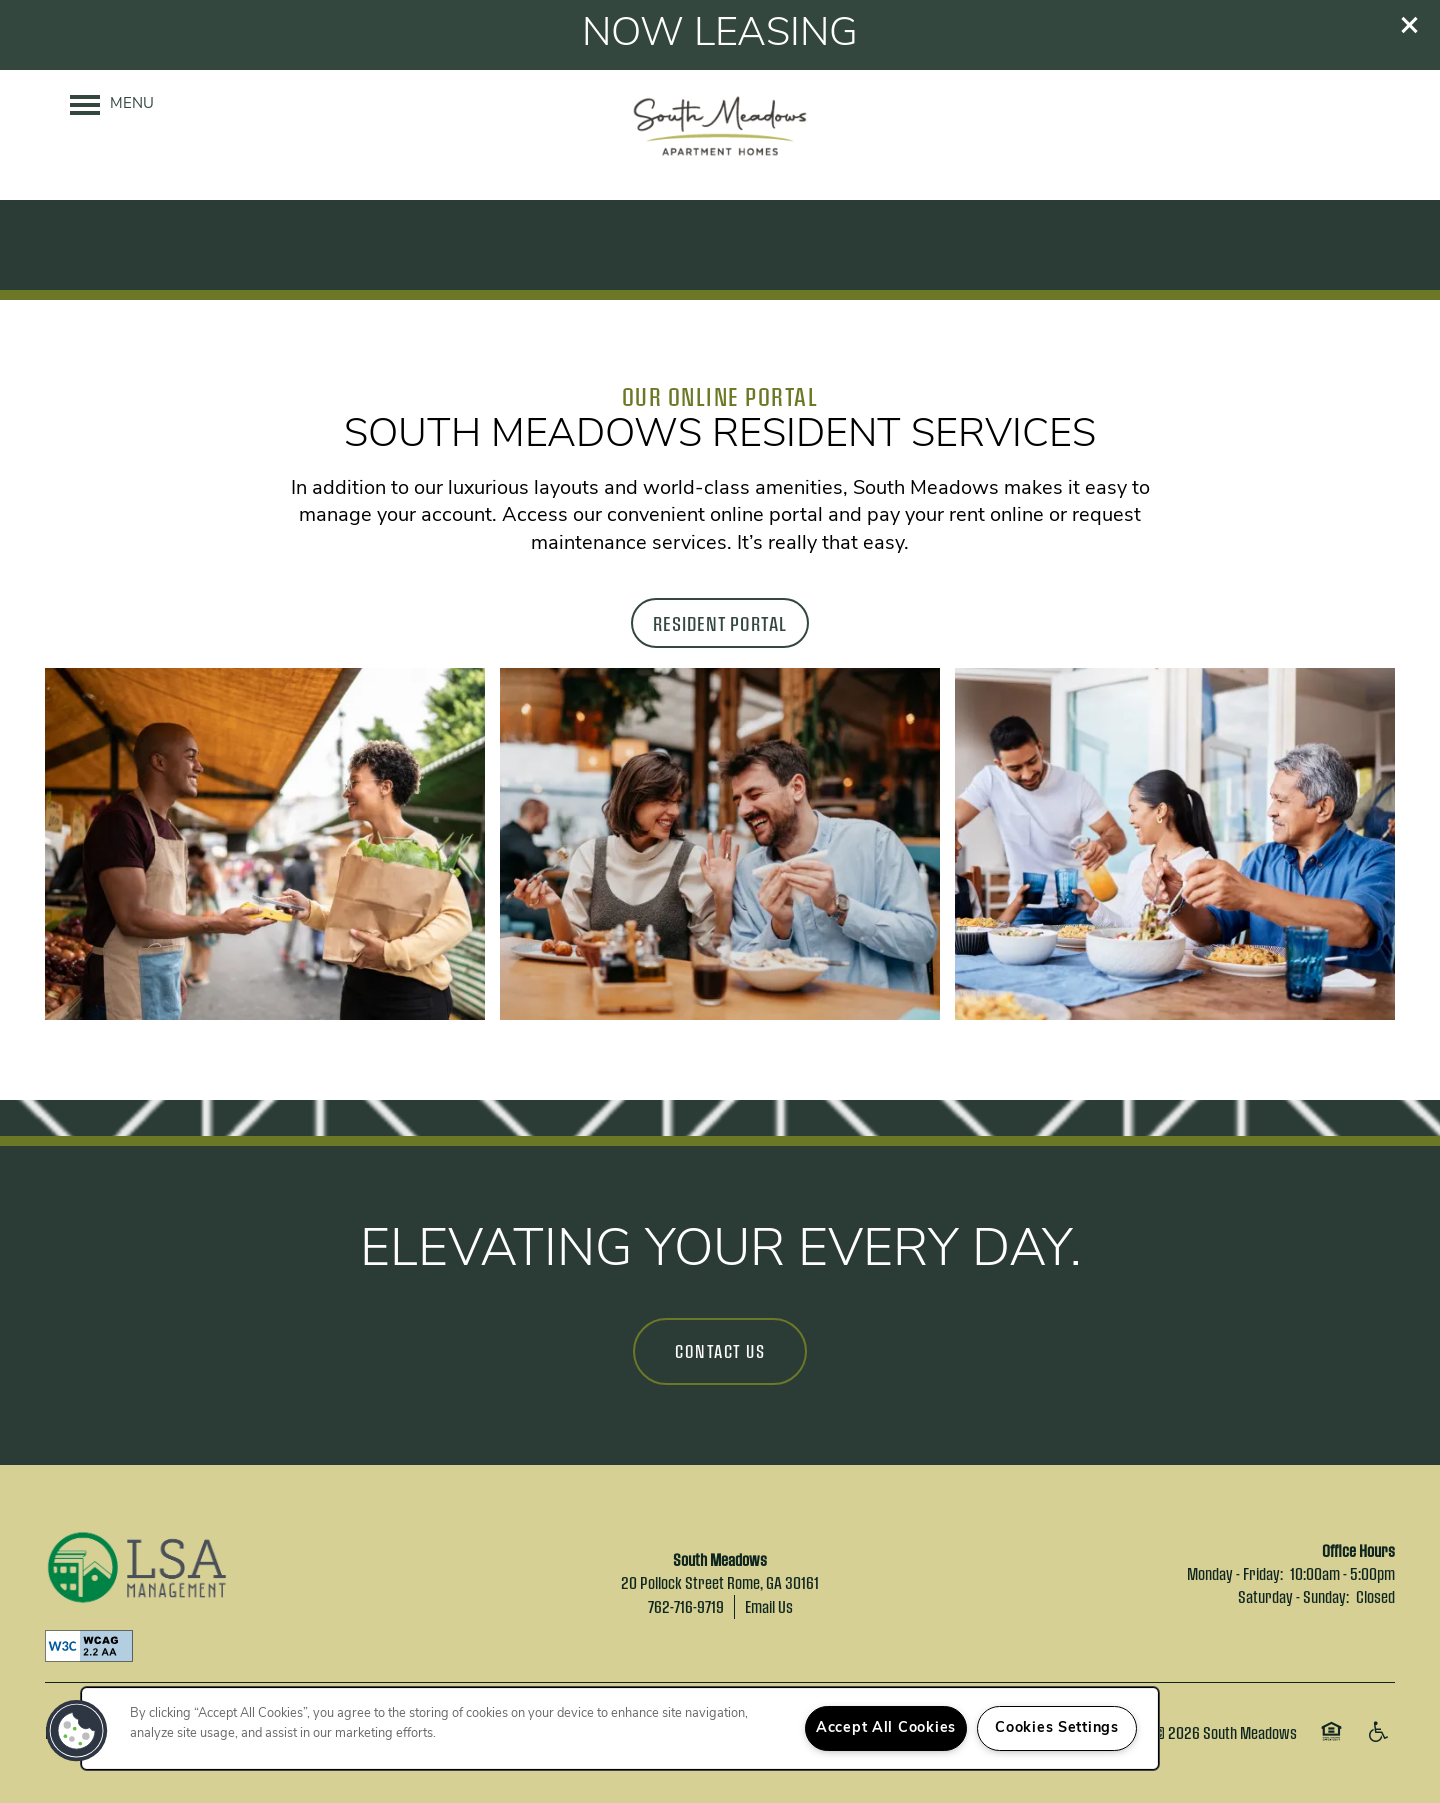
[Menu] (112, 105)
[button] (1410, 25)
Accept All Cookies (886, 1728)
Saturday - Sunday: (1293, 1596)
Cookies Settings (1057, 1728)
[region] (620, 1728)
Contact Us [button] (720, 1351)
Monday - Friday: (1235, 1573)
